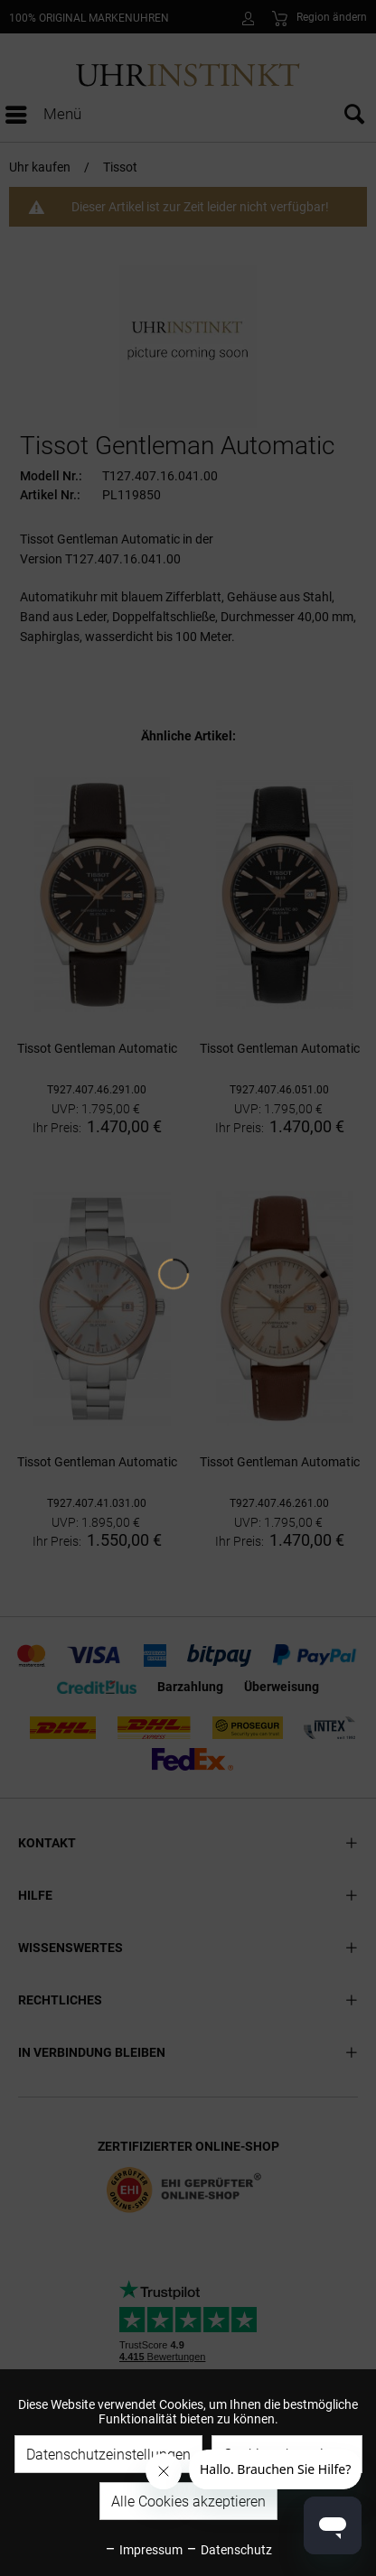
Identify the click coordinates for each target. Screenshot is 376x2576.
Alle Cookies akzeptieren (188, 2501)
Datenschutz (228, 2550)
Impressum (143, 2550)
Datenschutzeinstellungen (108, 2454)
